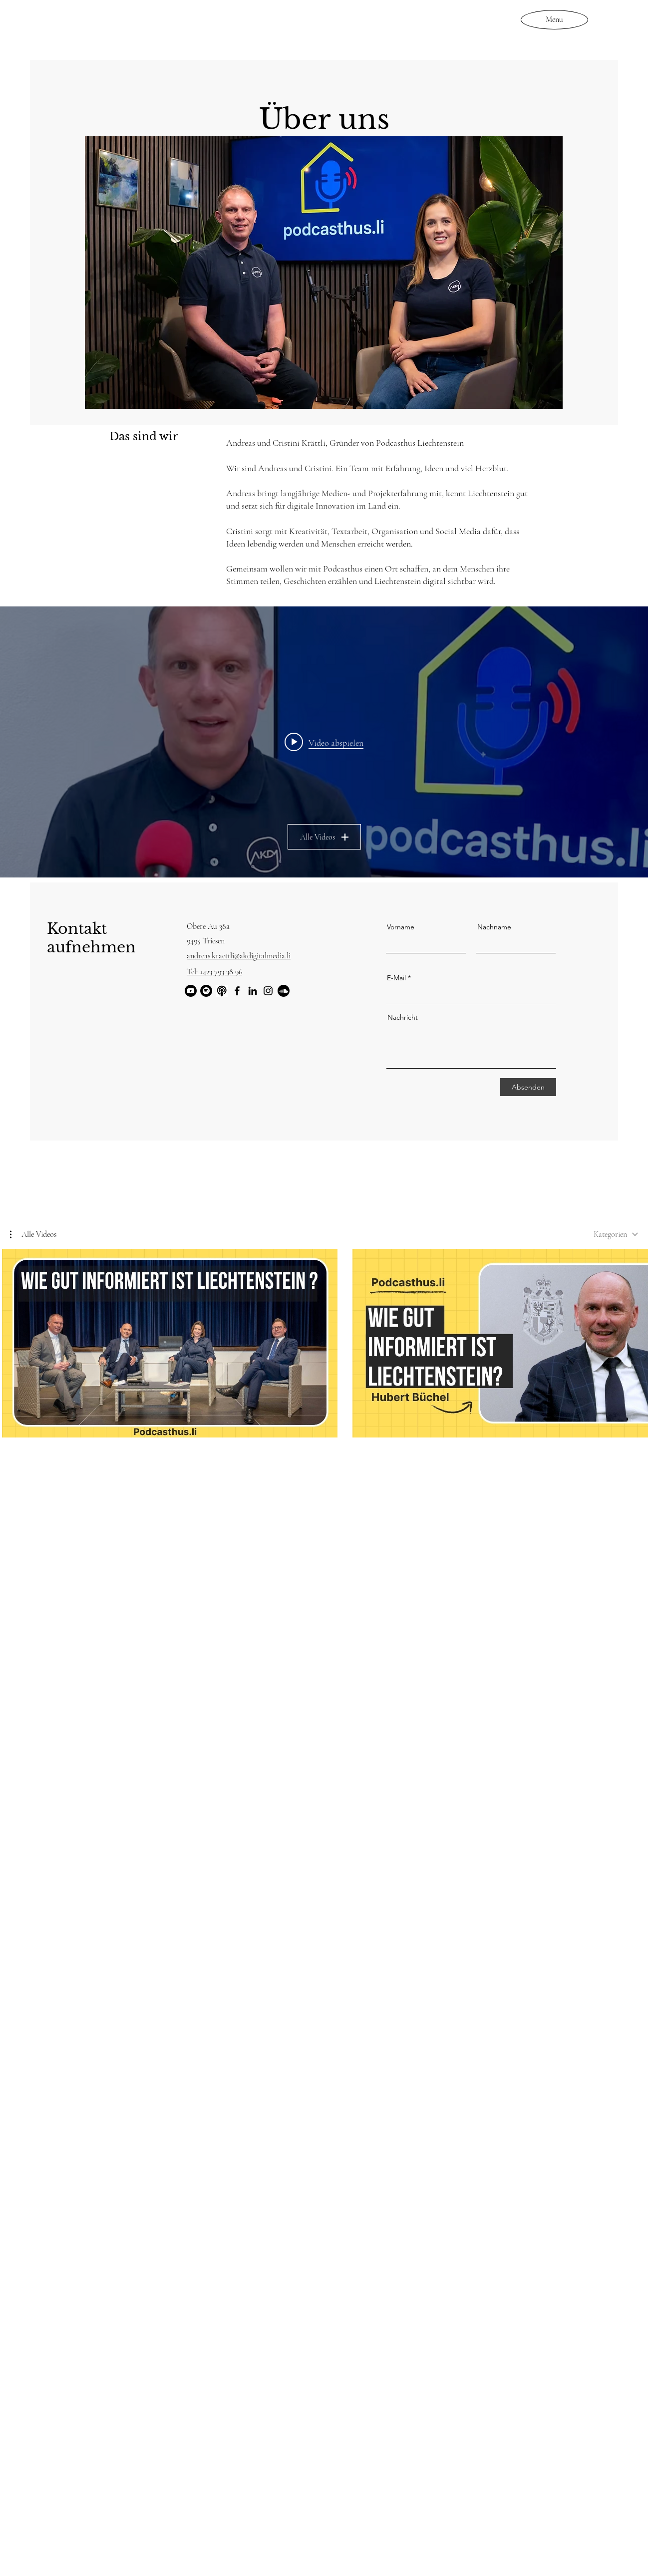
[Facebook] (237, 991)
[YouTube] (191, 991)
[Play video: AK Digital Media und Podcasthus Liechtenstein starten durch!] (324, 742)
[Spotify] (206, 991)
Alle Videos (324, 837)
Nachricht (402, 1017)
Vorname (400, 926)
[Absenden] (528, 1087)
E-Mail (396, 977)
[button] (33, 1234)
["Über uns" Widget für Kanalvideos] (324, 741)
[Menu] (554, 19)
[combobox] (616, 1234)
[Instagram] (268, 991)
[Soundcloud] (284, 991)
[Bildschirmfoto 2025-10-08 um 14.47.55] (222, 991)
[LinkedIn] (253, 991)
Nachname (494, 926)
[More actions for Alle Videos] (33, 1234)
